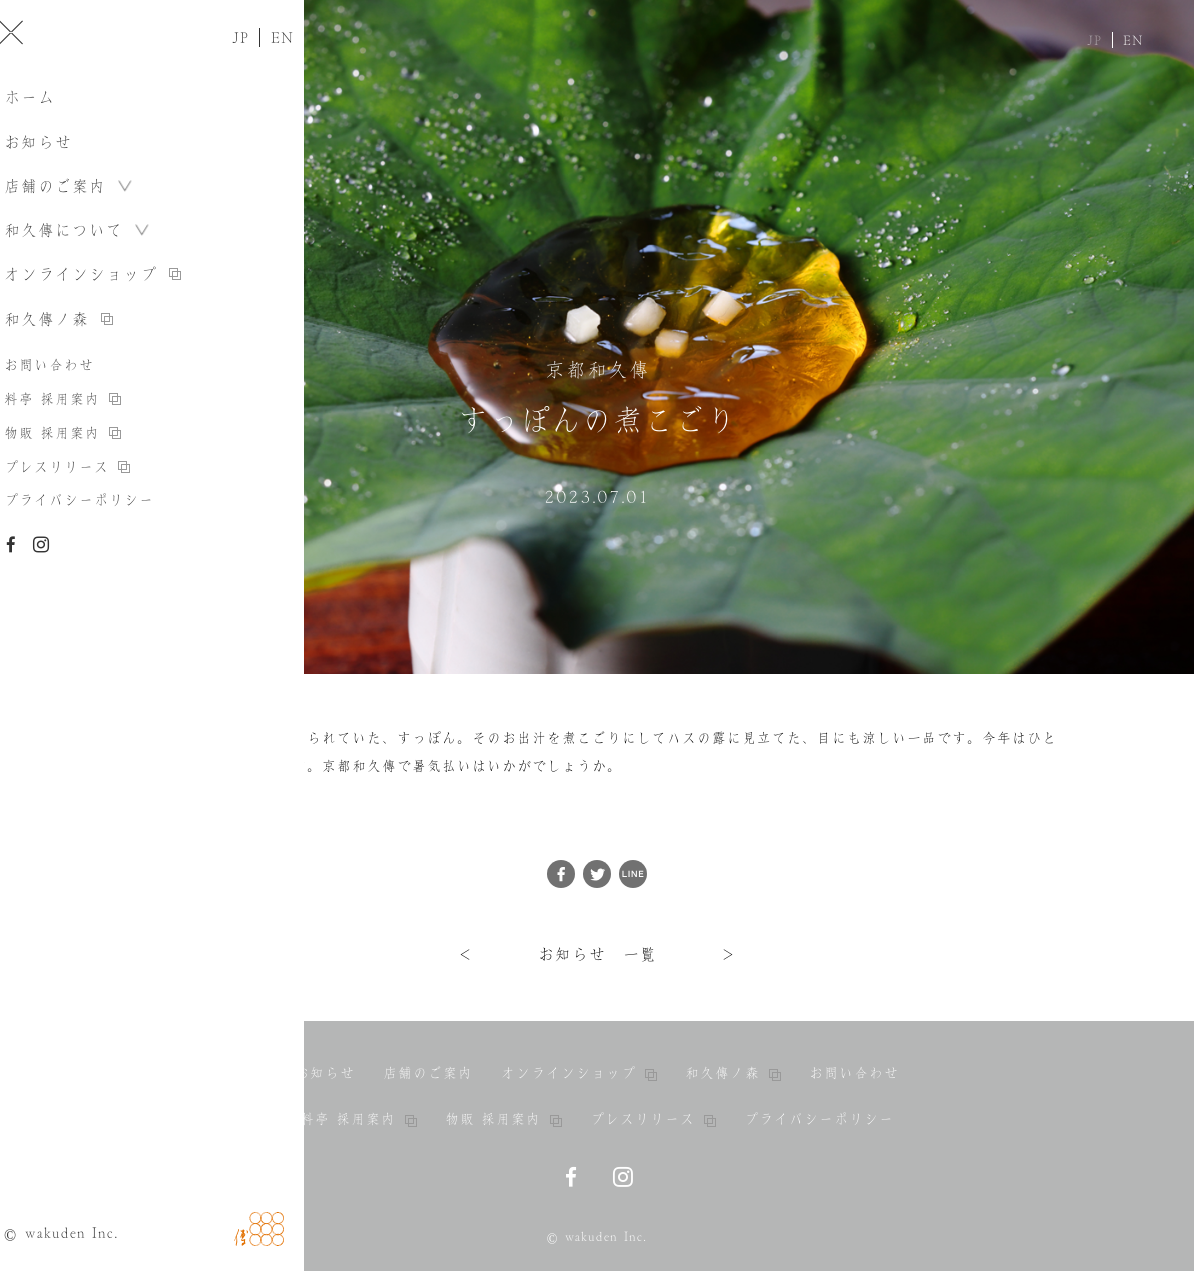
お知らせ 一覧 (597, 954)
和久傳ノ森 (733, 1073)
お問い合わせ (854, 1073)
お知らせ (325, 1073)
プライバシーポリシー (819, 1119)
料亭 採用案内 (358, 1119)
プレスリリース (653, 1119)
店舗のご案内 (428, 1073)
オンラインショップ (579, 1073)
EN (1133, 40)
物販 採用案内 (503, 1119)
